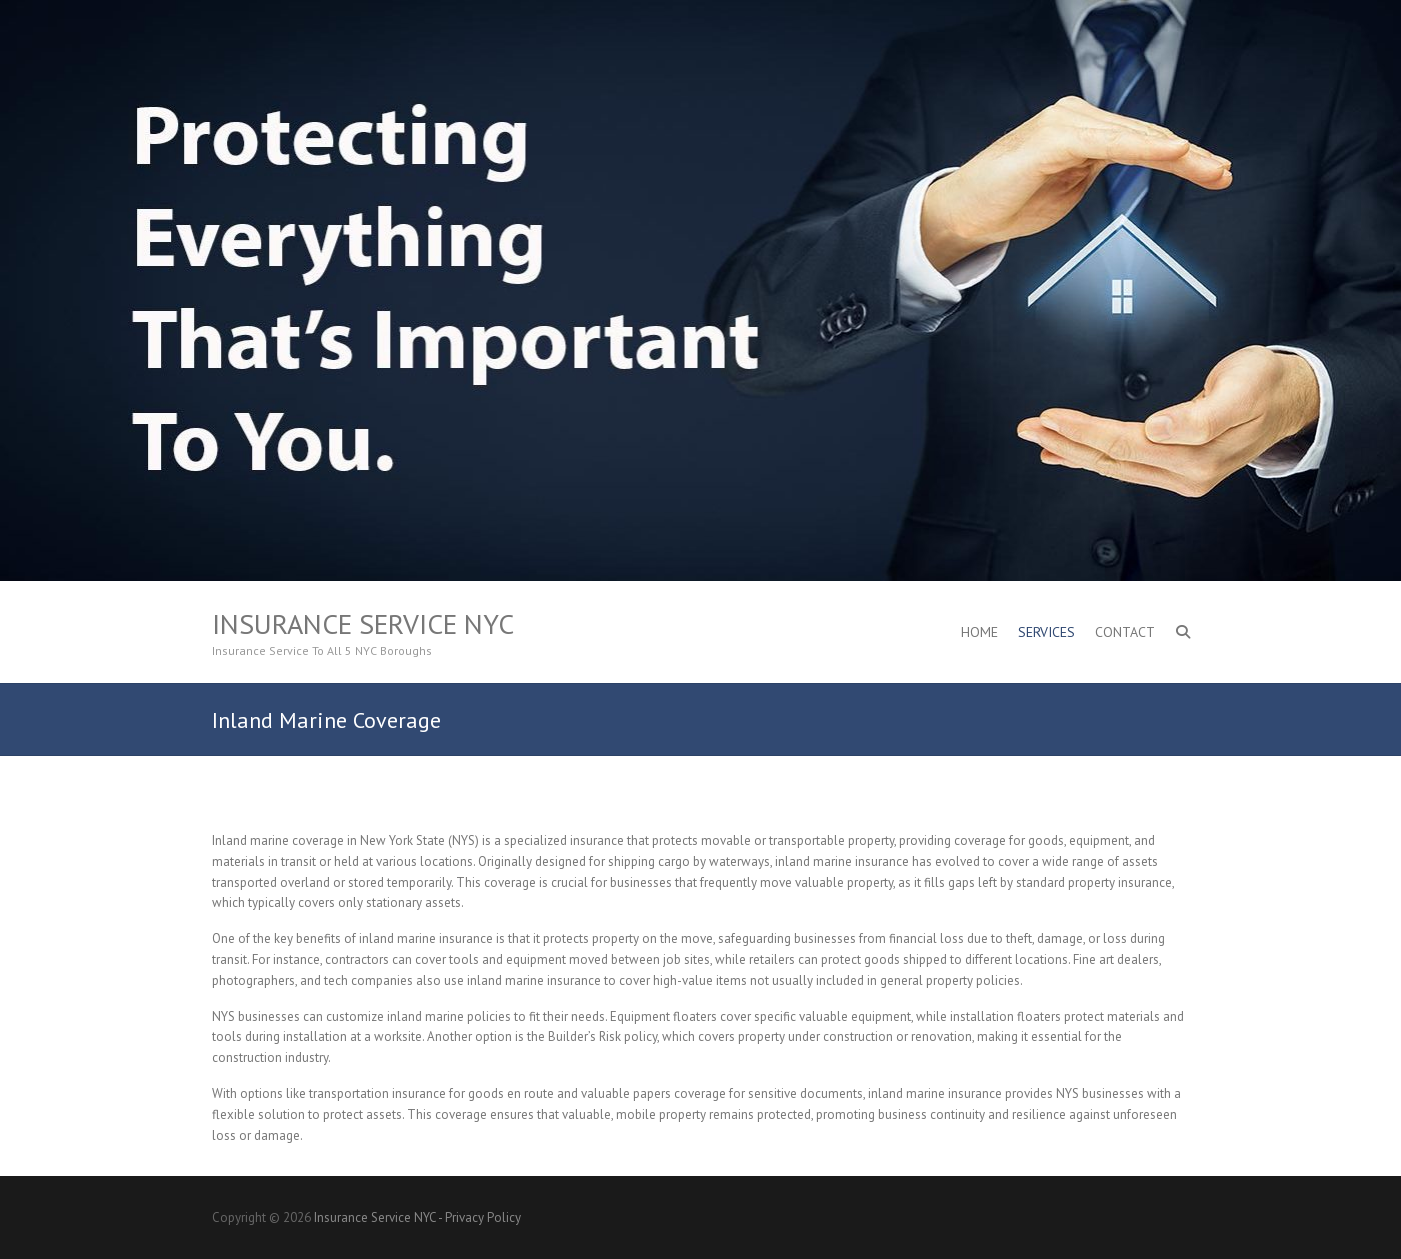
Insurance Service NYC (363, 624)
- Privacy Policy (479, 1217)
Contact (1125, 632)
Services (1046, 632)
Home (979, 632)
